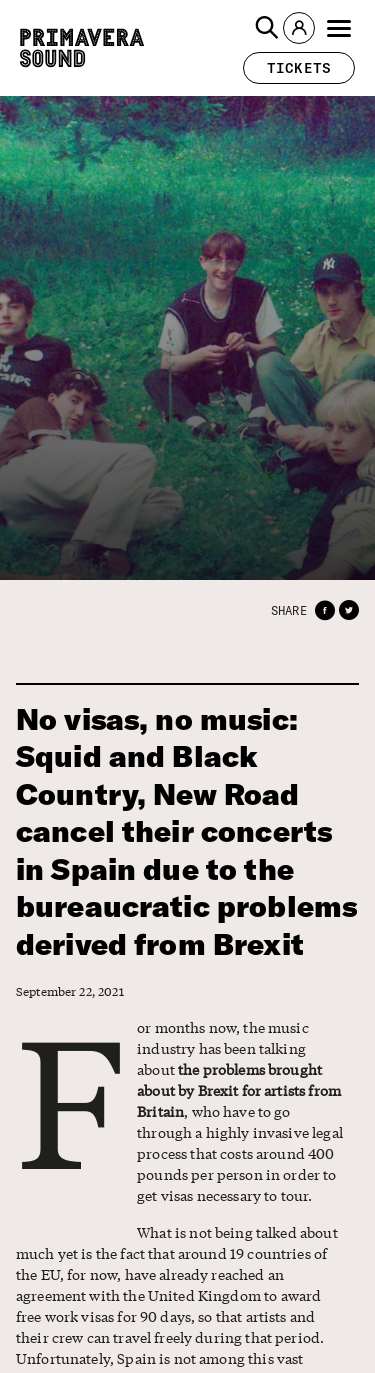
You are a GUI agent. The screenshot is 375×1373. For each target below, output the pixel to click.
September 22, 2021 (70, 991)
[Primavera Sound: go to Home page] (82, 48)
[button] (267, 28)
